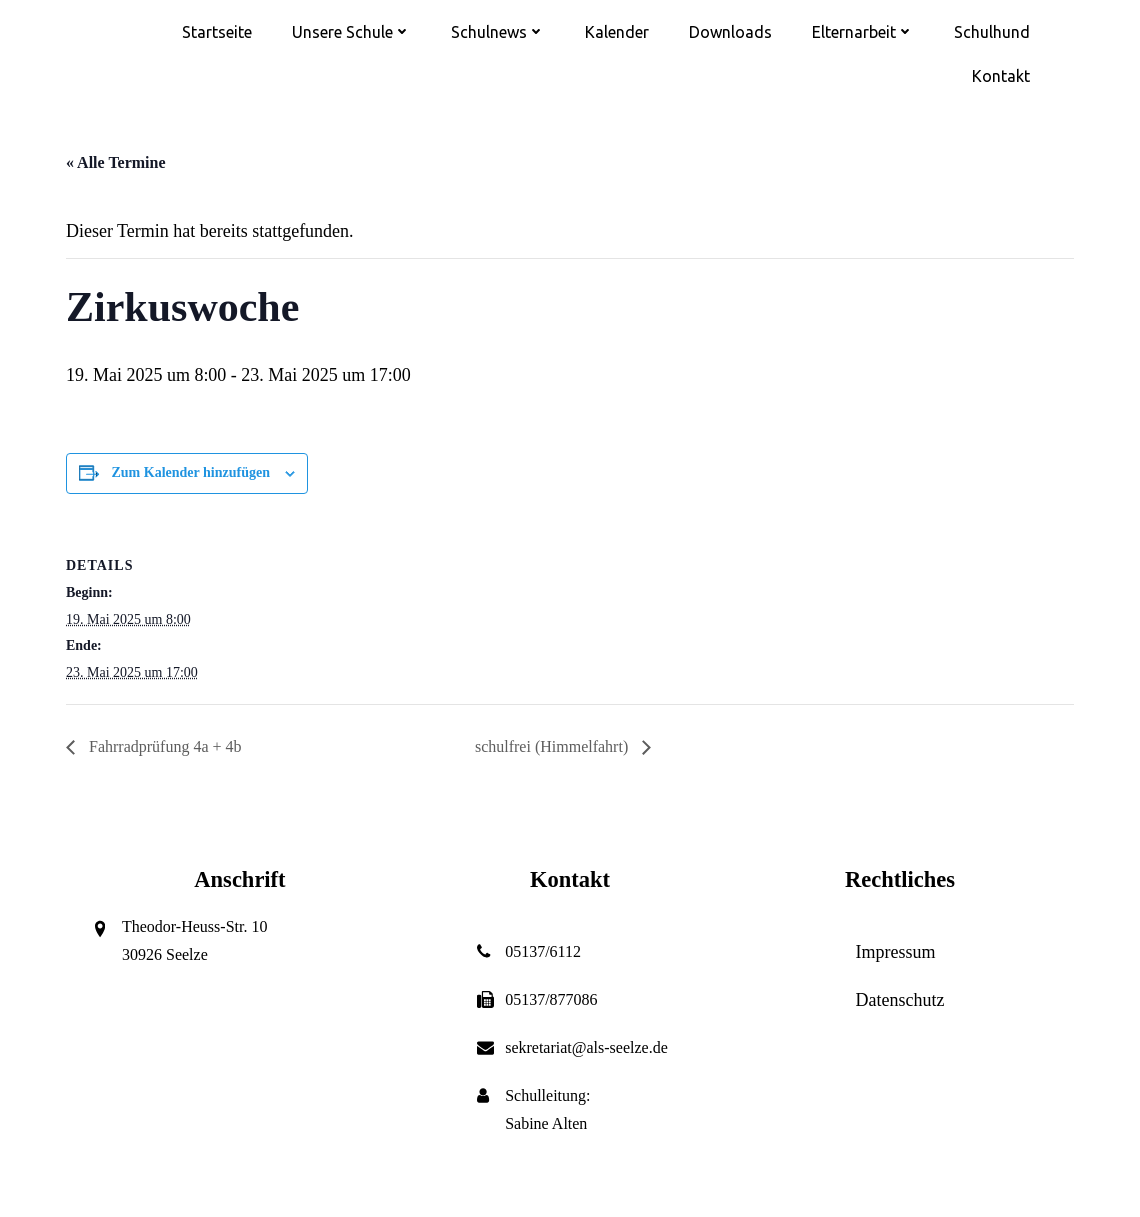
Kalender (617, 32)
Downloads (730, 32)
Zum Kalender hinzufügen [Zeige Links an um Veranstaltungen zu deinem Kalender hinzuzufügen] (191, 472)
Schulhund (992, 32)
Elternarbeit (863, 32)
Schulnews (498, 32)
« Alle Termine (116, 162)
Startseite (217, 32)
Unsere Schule (351, 32)
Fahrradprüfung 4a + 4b (163, 746)
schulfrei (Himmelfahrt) (553, 746)
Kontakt (1001, 76)
